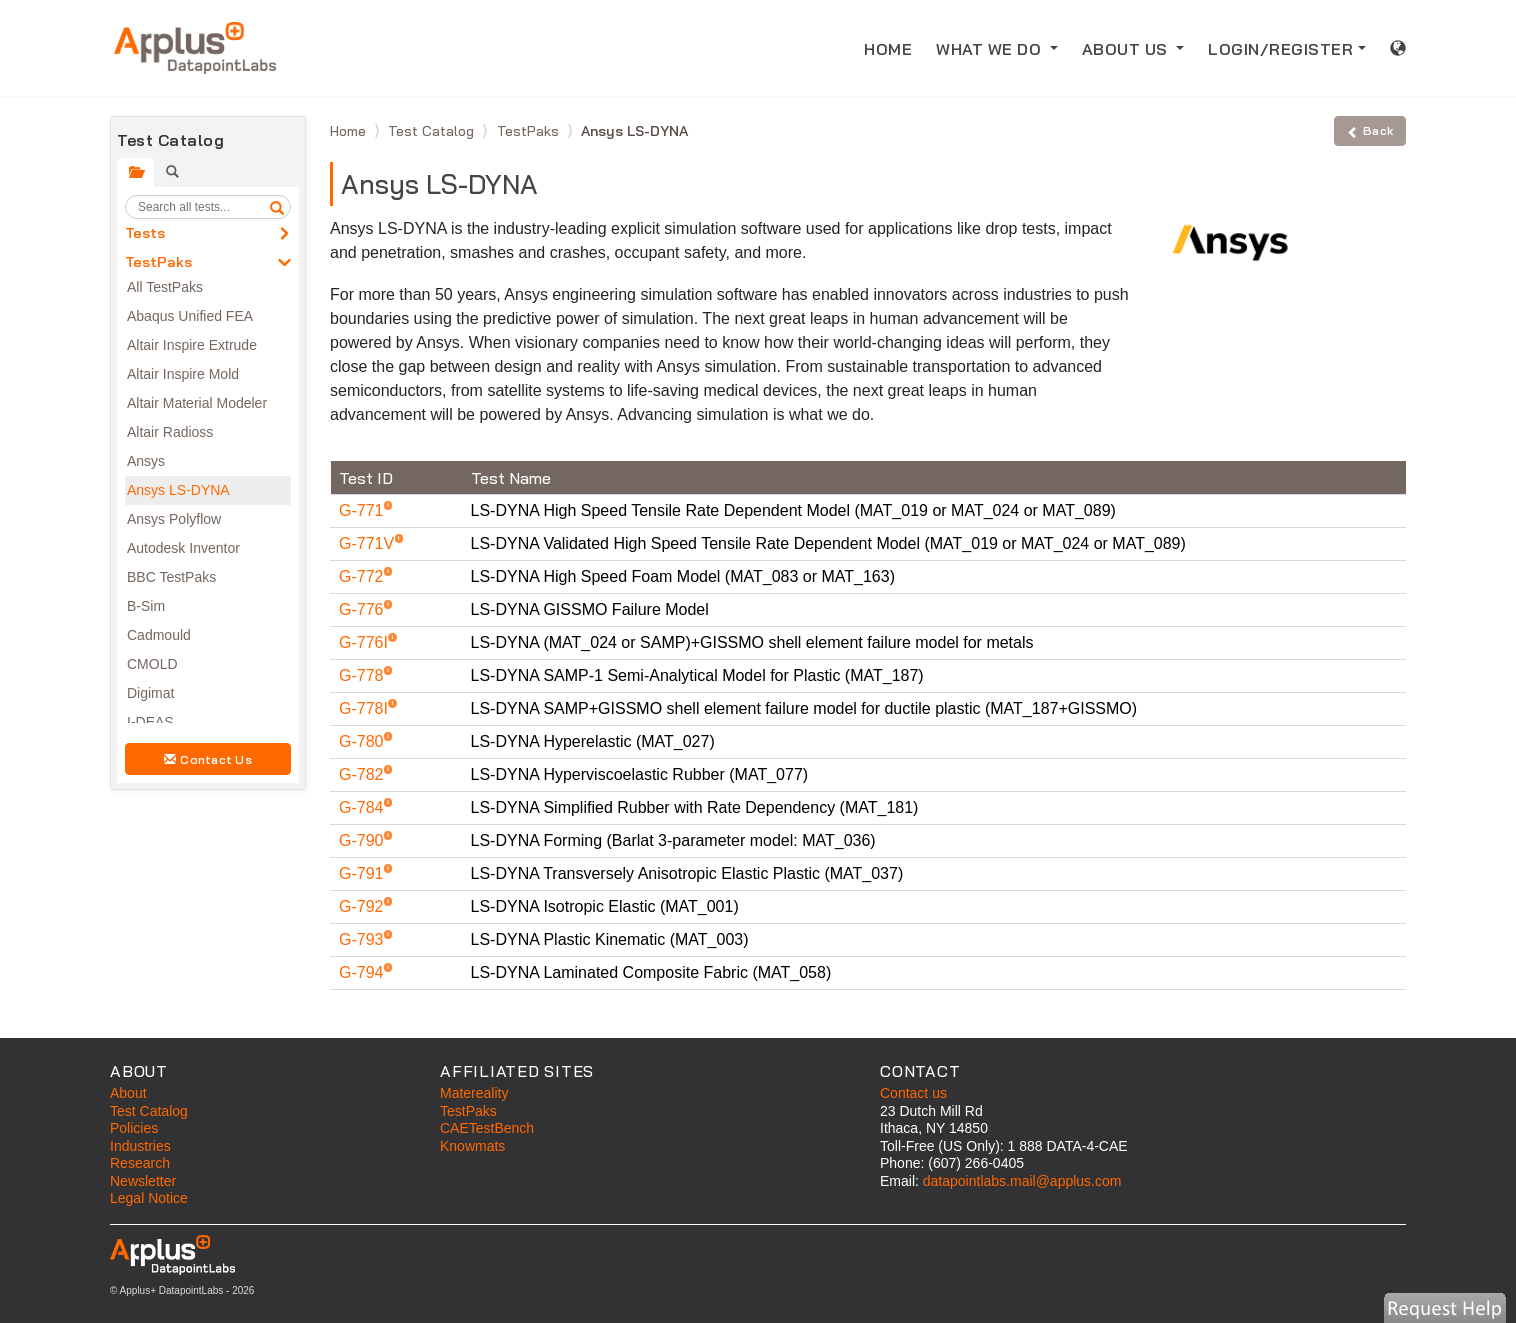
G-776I (365, 642)
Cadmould (159, 635)
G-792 (363, 906)
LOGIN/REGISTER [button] (1280, 49)
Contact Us (208, 759)
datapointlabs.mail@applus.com (1022, 1181)
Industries (140, 1146)
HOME (894, 47)
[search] (277, 207)
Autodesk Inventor (183, 548)
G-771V (369, 543)
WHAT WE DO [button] (991, 49)
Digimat (150, 693)
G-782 (363, 774)
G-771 (363, 510)
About (128, 1093)
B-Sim (146, 606)
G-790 (363, 840)
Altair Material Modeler (197, 403)
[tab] (135, 172)
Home (350, 131)
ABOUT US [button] (1127, 49)
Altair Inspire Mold (183, 374)
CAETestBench (487, 1128)
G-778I (365, 708)
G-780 (363, 741)
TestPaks (158, 262)
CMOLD (152, 664)
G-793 (363, 939)
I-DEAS (150, 722)
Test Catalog (433, 131)
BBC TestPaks (171, 577)
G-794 (363, 972)
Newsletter (143, 1181)
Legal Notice (149, 1198)
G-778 (363, 675)
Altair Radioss (170, 432)
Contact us (913, 1093)
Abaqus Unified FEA (190, 316)
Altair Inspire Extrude (192, 345)
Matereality (474, 1093)
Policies (134, 1128)
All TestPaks (165, 287)
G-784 (363, 807)
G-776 (363, 609)
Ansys (146, 461)
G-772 (363, 576)
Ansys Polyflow (174, 519)
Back (1370, 130)
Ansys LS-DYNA (178, 490)
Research (140, 1163)
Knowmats (472, 1146)
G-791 (363, 873)
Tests (145, 233)
